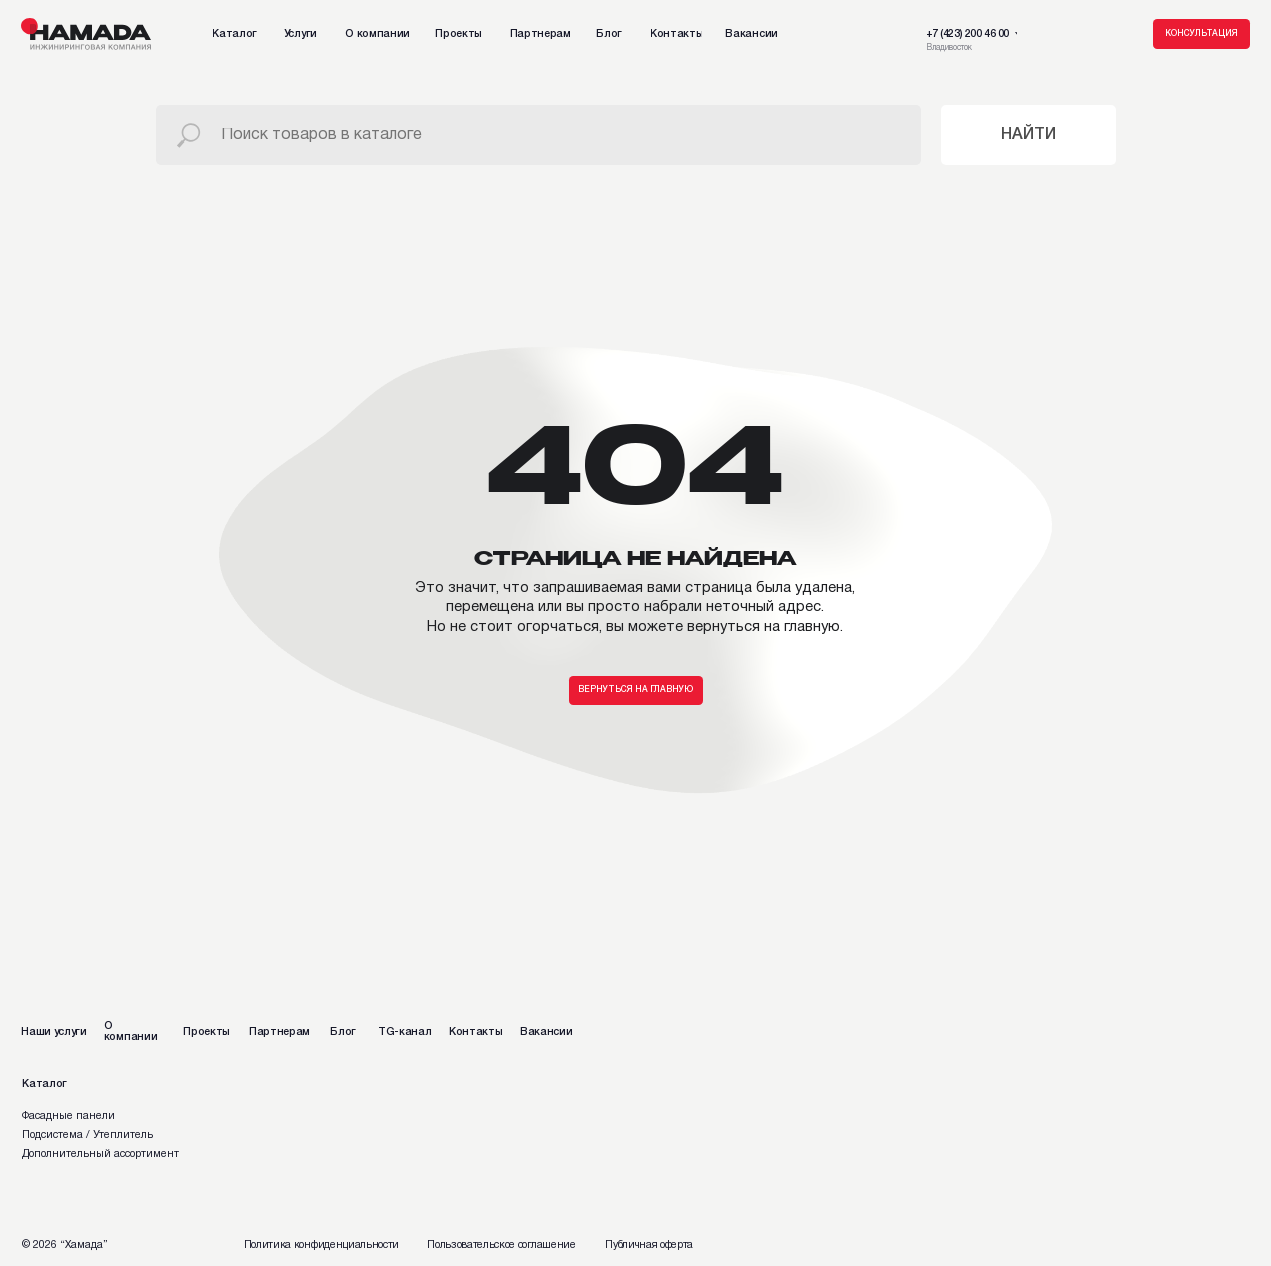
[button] (1201, 34)
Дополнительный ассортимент (100, 1154)
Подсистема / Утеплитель (87, 1135)
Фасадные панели (68, 1116)
